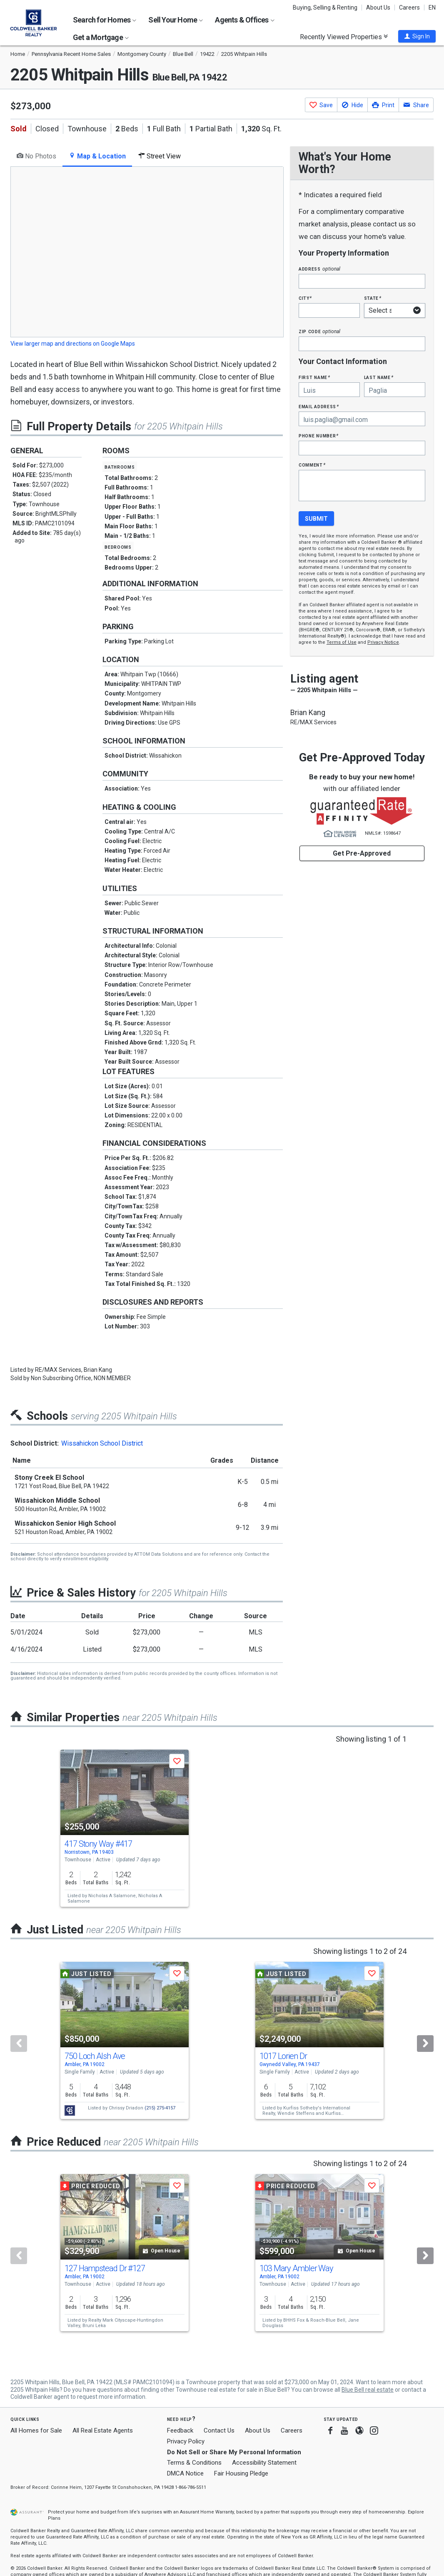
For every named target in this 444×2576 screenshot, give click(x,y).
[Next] (425, 2043)
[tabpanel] (146, 258)
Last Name (379, 377)
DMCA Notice (185, 2473)
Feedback (180, 2431)
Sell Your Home (175, 19)
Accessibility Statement (264, 2462)
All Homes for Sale (36, 2430)
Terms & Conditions (194, 2462)
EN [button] (432, 7)
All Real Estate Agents (102, 2430)
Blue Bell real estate (368, 2389)
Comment (312, 465)
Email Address (319, 406)
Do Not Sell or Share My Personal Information (234, 2452)
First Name (314, 377)
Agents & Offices (244, 19)
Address (319, 269)
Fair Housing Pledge (241, 2473)
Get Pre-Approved (362, 853)
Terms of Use (342, 642)
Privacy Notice (383, 642)
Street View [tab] (159, 156)
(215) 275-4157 (160, 2108)
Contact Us (219, 2430)
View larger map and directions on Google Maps (72, 343)
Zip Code (319, 331)
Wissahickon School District (102, 1443)
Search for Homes (104, 19)
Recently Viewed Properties (344, 36)
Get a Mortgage (101, 37)
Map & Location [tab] (97, 156)
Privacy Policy (186, 2441)
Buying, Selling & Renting (325, 7)
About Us (378, 7)
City (305, 298)
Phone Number (319, 435)
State (373, 298)
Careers (409, 7)
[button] (417, 36)
